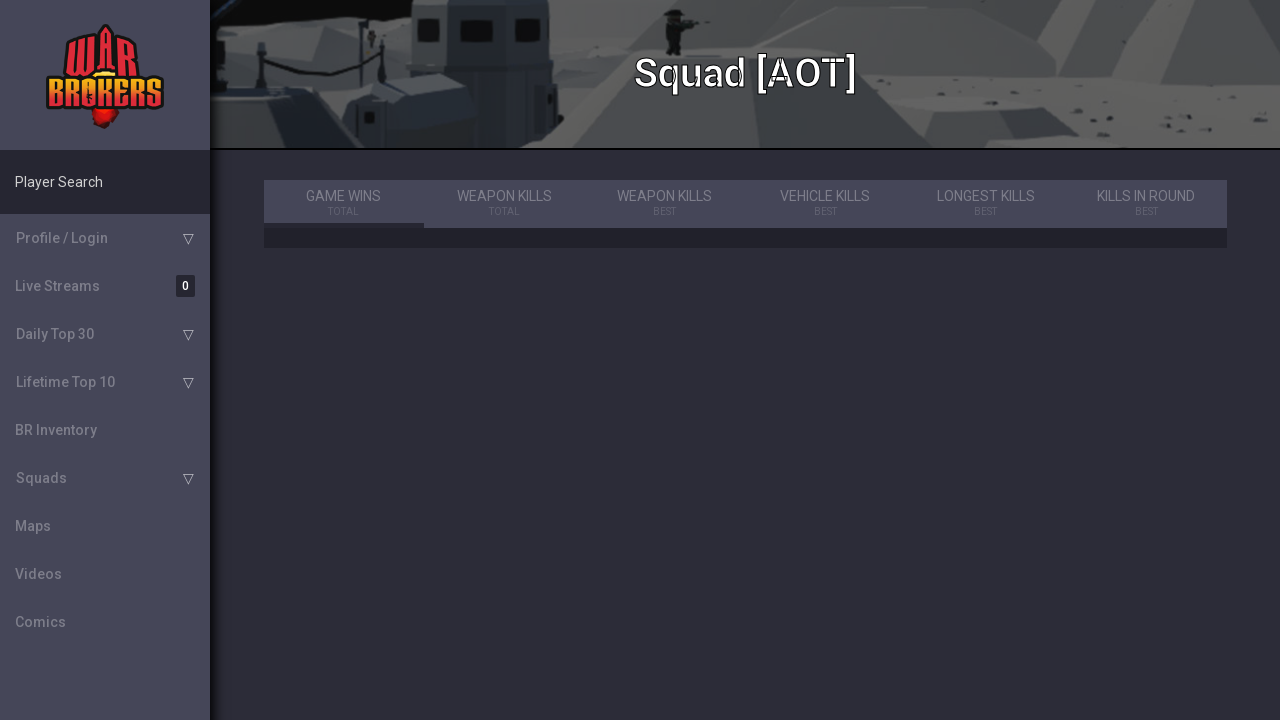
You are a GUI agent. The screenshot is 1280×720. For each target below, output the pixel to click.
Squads (41, 478)
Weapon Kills (504, 204)
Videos (38, 574)
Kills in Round (1146, 204)
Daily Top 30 (55, 334)
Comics (40, 622)
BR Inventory (56, 430)
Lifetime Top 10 (65, 382)
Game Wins (344, 204)
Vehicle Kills (825, 204)
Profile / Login (62, 238)
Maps (33, 526)
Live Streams (105, 286)
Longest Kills (986, 204)
